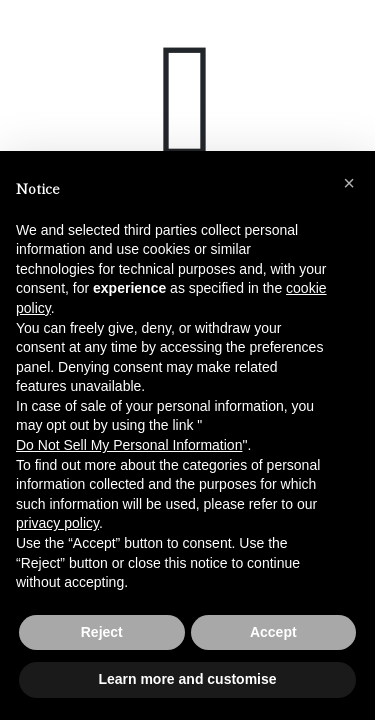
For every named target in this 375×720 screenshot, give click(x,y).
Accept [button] (273, 632)
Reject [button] (102, 632)
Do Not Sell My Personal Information (129, 445)
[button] (349, 183)
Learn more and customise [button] (187, 679)
